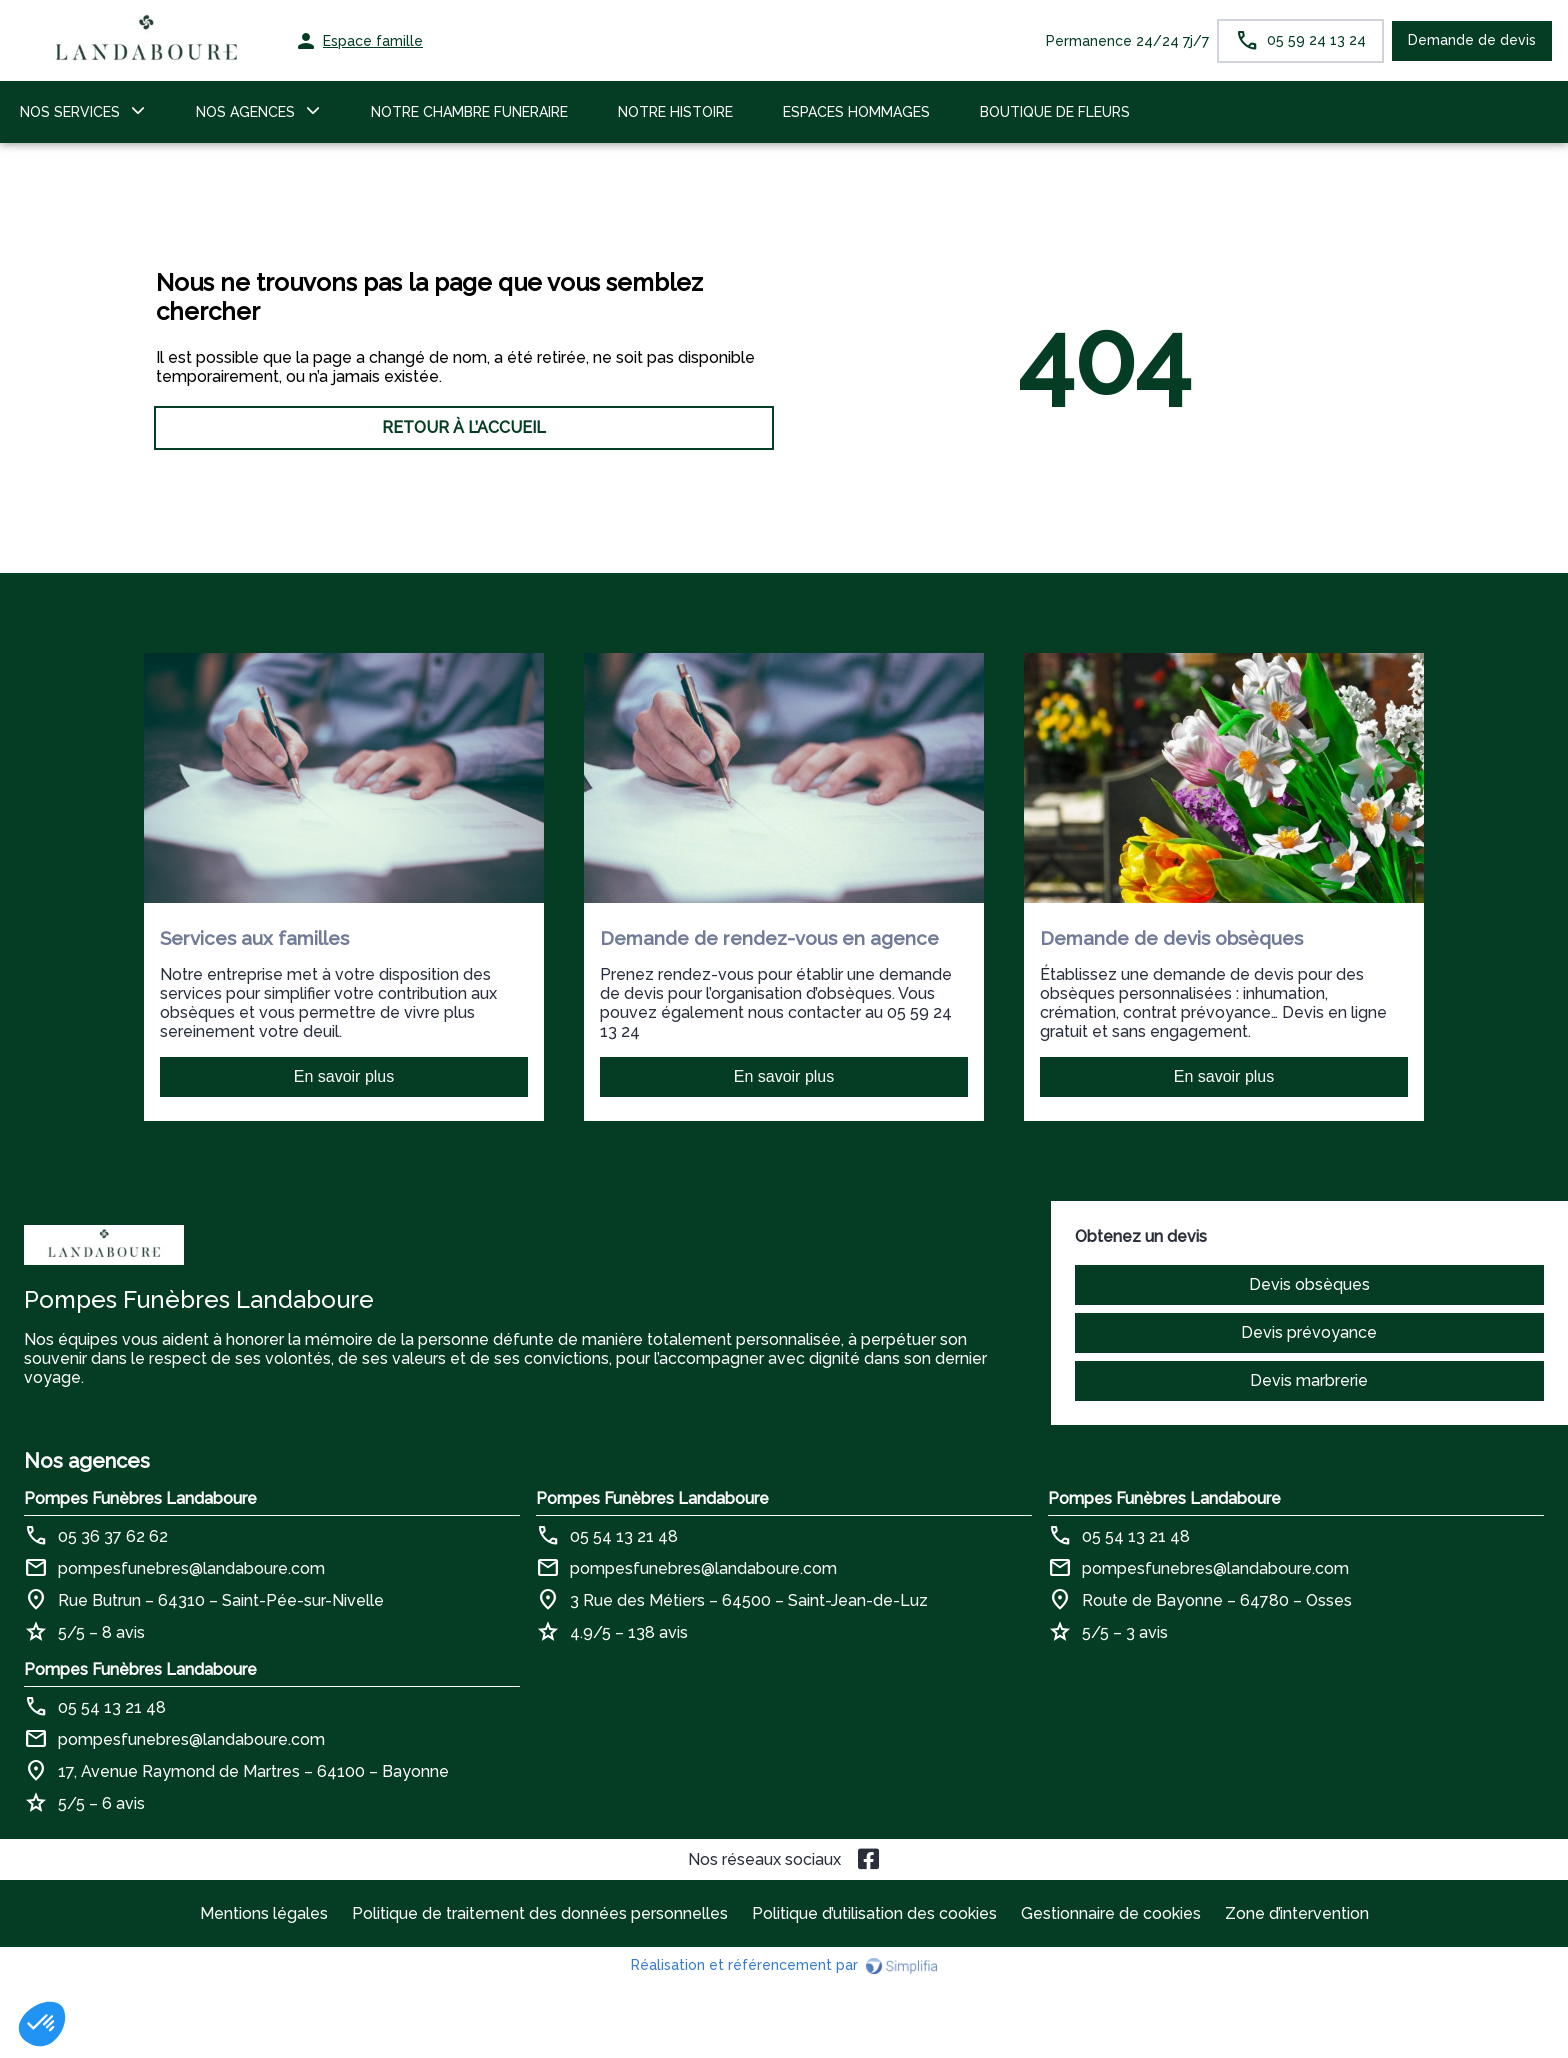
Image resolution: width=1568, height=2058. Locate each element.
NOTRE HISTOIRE (675, 112)
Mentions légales (264, 1913)
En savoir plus (344, 1076)
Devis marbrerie (1309, 1380)
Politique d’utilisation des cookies (874, 1913)
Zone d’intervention (1297, 1913)
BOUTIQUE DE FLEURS (1055, 112)
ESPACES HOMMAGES (856, 112)
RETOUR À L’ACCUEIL (464, 427)
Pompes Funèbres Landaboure (140, 1498)
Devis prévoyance (1309, 1332)
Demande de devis (1472, 40)
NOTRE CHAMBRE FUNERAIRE (469, 112)
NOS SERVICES (70, 112)
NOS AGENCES (245, 112)
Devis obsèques (1309, 1284)
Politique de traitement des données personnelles (540, 1913)
